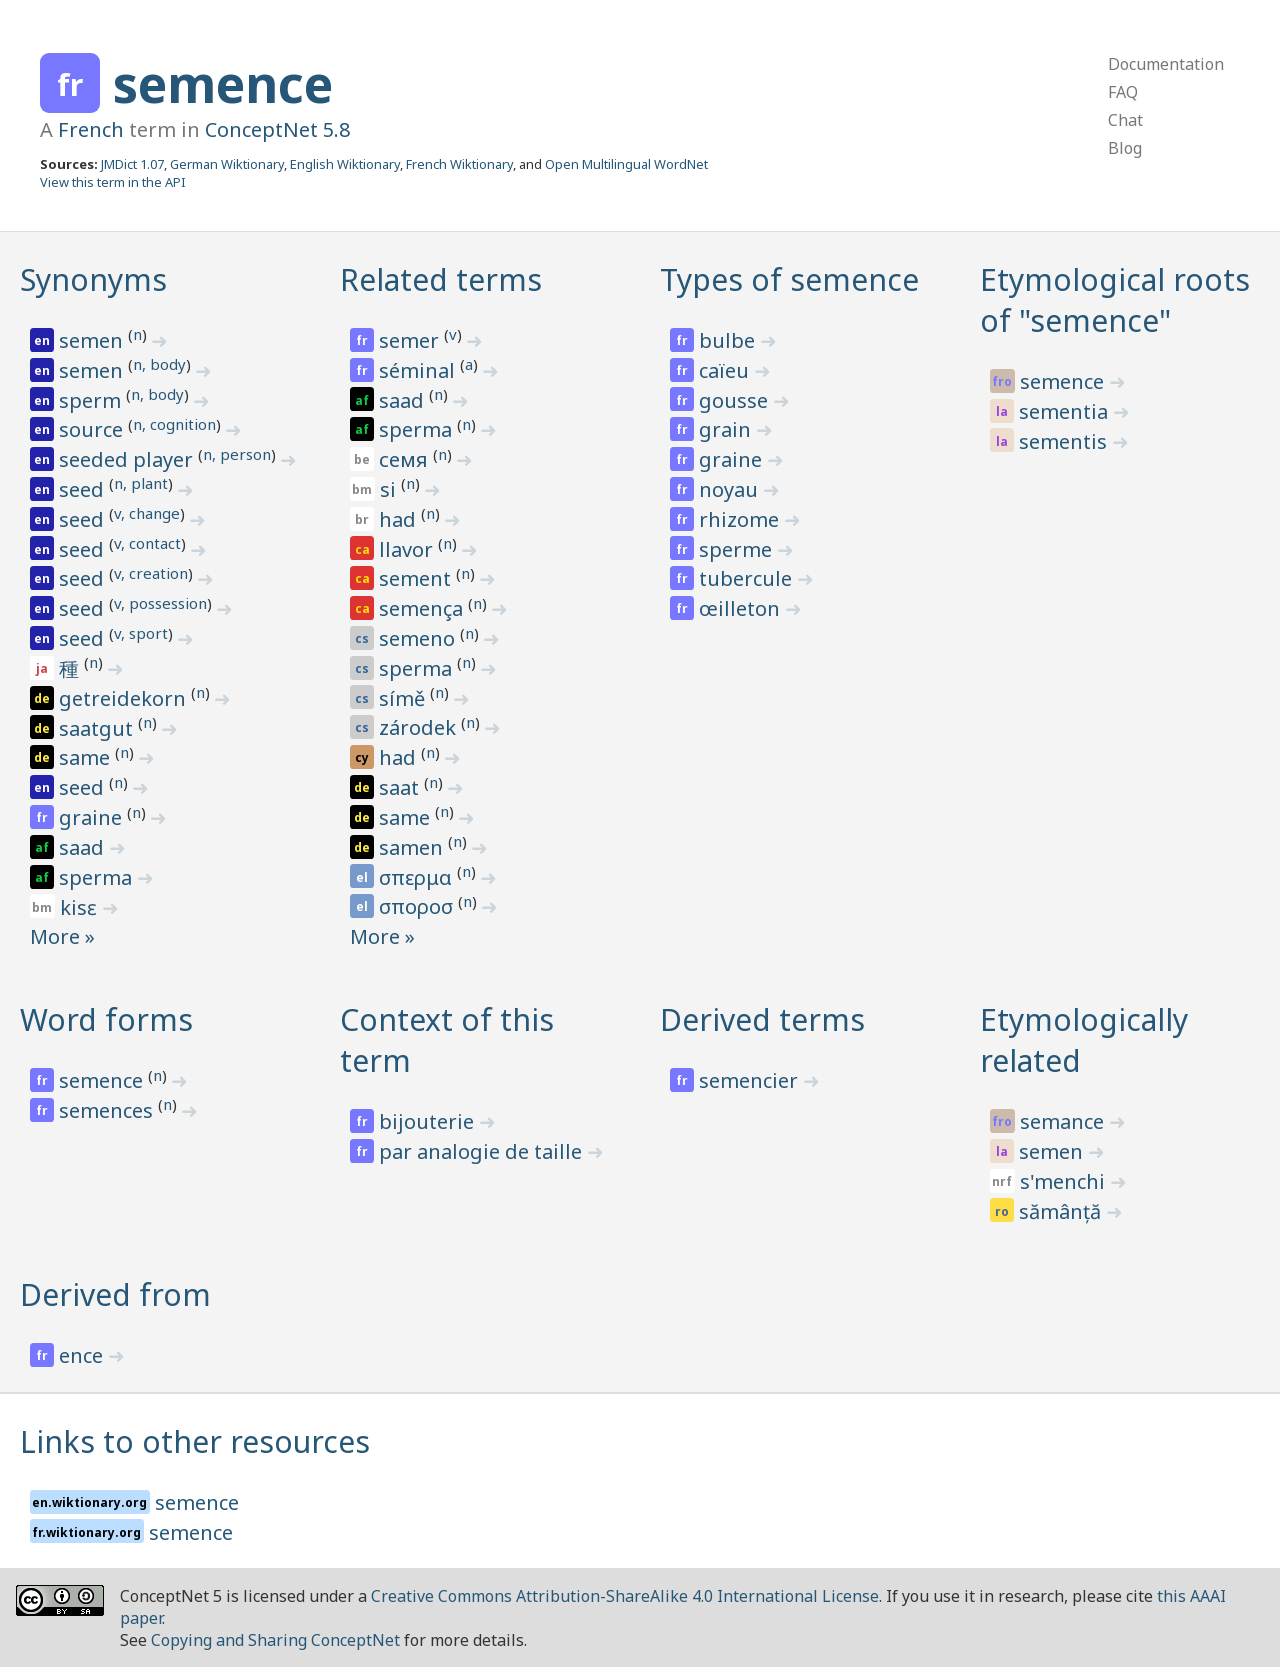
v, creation (151, 573)
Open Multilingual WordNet (626, 164)
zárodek (420, 727)
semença (423, 608)
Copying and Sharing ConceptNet (275, 1640)
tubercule (748, 578)
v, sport (141, 633)
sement (417, 578)
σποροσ (418, 906)
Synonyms (93, 279)
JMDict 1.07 (132, 164)
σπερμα (418, 877)
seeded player (128, 459)
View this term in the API (113, 182)
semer (411, 340)
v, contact (147, 543)
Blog (1125, 148)
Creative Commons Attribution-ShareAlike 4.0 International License (625, 1596)
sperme (738, 549)
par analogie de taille (483, 1151)
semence (223, 84)
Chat (1125, 120)
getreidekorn (125, 698)
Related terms (441, 279)
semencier (751, 1080)
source (93, 429)
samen (413, 847)
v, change (147, 513)
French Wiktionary (459, 164)
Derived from (115, 1294)
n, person (237, 454)
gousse (736, 400)
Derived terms (762, 1019)
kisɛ (81, 907)
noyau (731, 489)
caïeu (726, 370)
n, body (159, 364)
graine (93, 817)
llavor (408, 549)
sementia (1066, 411)
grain (727, 429)
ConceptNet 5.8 (277, 129)
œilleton (742, 608)
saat (401, 787)
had (400, 519)
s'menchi (1065, 1181)
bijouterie (429, 1121)
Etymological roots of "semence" (1115, 300)
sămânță (1062, 1211)
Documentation (1166, 64)
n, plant (141, 483)
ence (83, 1355)
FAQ (1123, 92)
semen (93, 340)
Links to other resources (195, 1441)
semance (1064, 1121)
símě (404, 698)
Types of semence (789, 279)
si (390, 489)
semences (108, 1110)
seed (84, 489)
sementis (1065, 441)
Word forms (106, 1019)
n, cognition (174, 424)
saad (84, 847)
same (87, 757)
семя (406, 459)
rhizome (741, 519)
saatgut (98, 728)
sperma (98, 877)
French (91, 129)
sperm (92, 400)
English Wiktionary (345, 164)
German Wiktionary (227, 164)
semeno (419, 638)
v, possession (160, 603)
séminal (419, 370)
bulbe (729, 340)
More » (62, 936)
